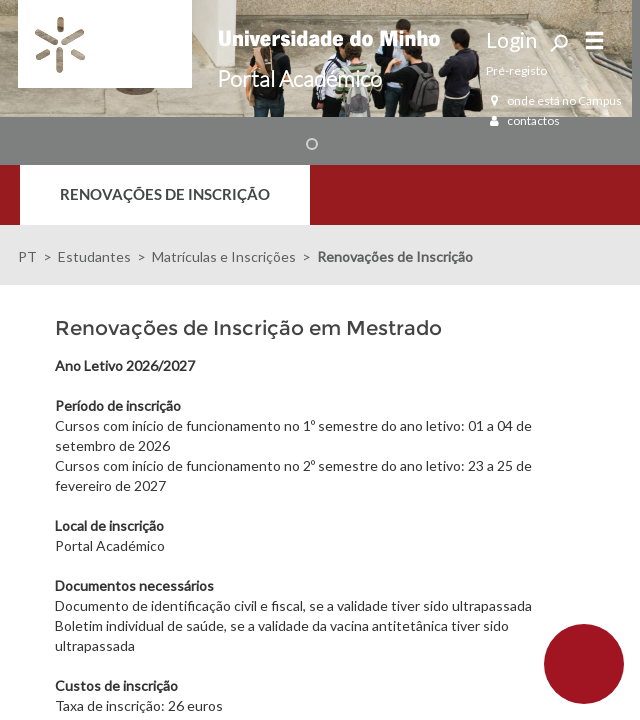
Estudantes (94, 256)
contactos (523, 120)
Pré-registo (516, 70)
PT (27, 256)
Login (511, 39)
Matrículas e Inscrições (224, 256)
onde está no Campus (554, 100)
